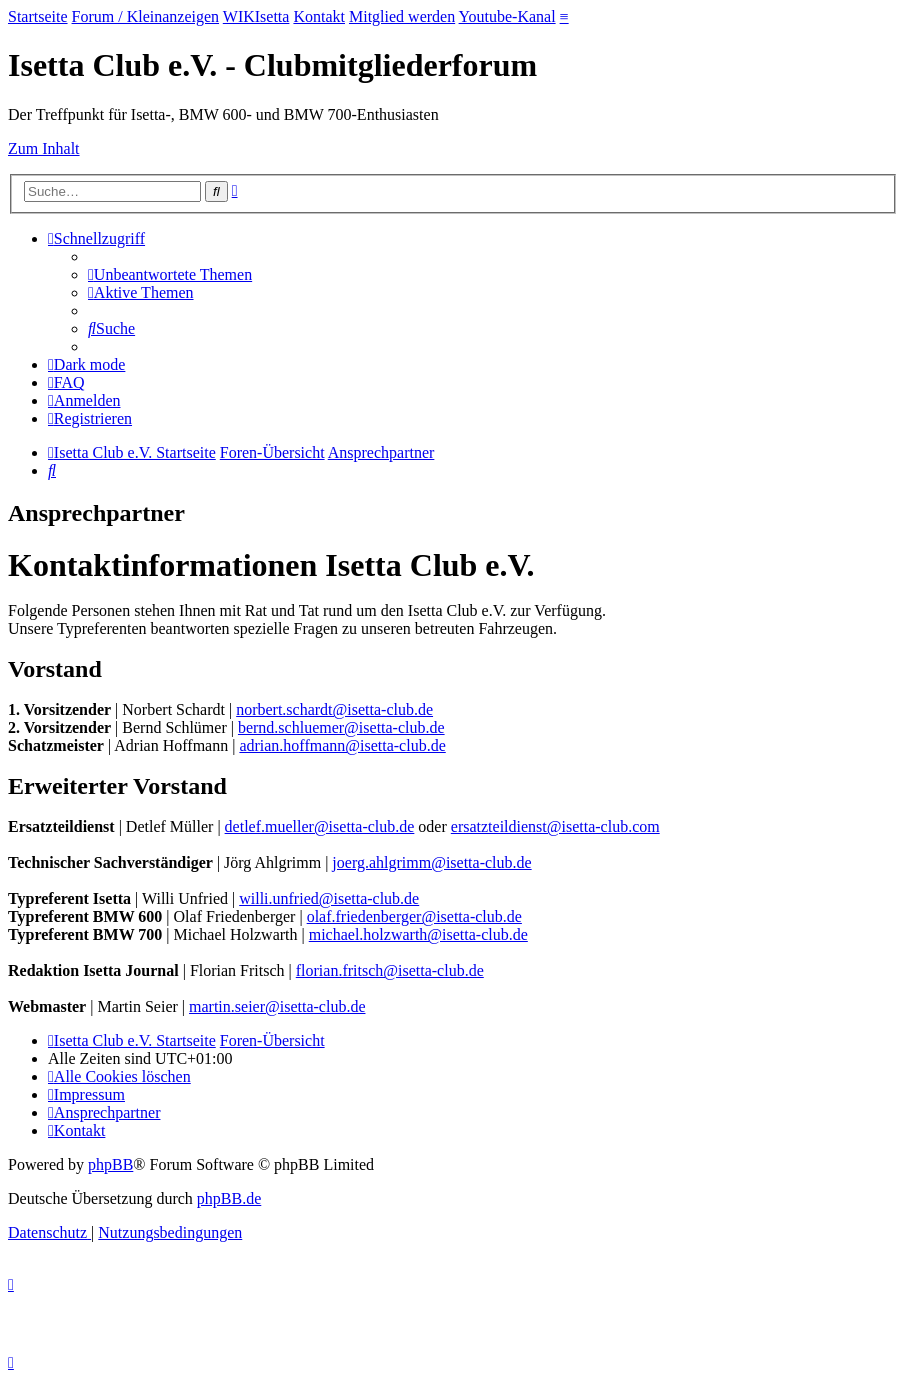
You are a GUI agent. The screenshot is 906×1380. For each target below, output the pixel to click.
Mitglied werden (402, 16)
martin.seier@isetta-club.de (277, 1006)
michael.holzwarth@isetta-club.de (418, 934)
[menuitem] (170, 274)
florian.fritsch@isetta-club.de (390, 970)
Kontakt (319, 16)
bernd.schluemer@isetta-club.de (341, 727)
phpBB (110, 1164)
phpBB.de (229, 1198)
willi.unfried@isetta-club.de (329, 898)
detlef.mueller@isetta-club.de (320, 826)
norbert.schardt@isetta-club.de (334, 709)
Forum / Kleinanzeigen (146, 16)
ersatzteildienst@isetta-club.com (555, 826)
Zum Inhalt (44, 148)
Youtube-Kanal (507, 16)
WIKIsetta (256, 16)
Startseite (38, 16)
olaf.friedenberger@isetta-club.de (414, 916)
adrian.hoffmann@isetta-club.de (342, 745)
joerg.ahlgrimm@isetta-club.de (431, 862)
